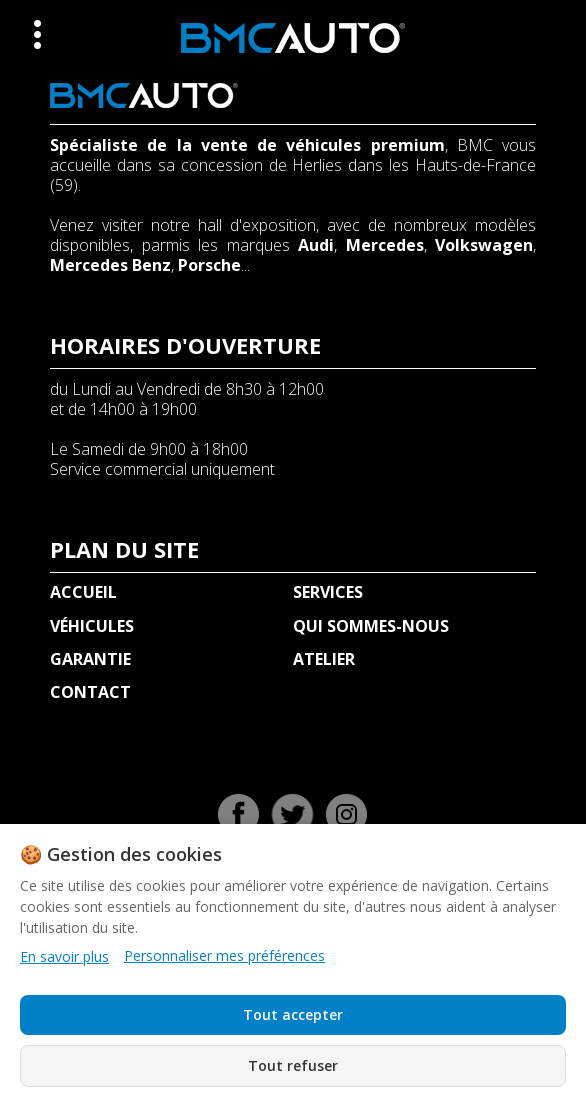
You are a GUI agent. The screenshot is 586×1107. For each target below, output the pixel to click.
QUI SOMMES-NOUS (371, 626)
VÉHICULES (92, 626)
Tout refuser (293, 1065)
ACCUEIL (83, 592)
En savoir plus (64, 956)
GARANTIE (90, 659)
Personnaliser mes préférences (224, 956)
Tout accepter (293, 1014)
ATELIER (324, 659)
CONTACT (90, 692)
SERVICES (328, 592)
